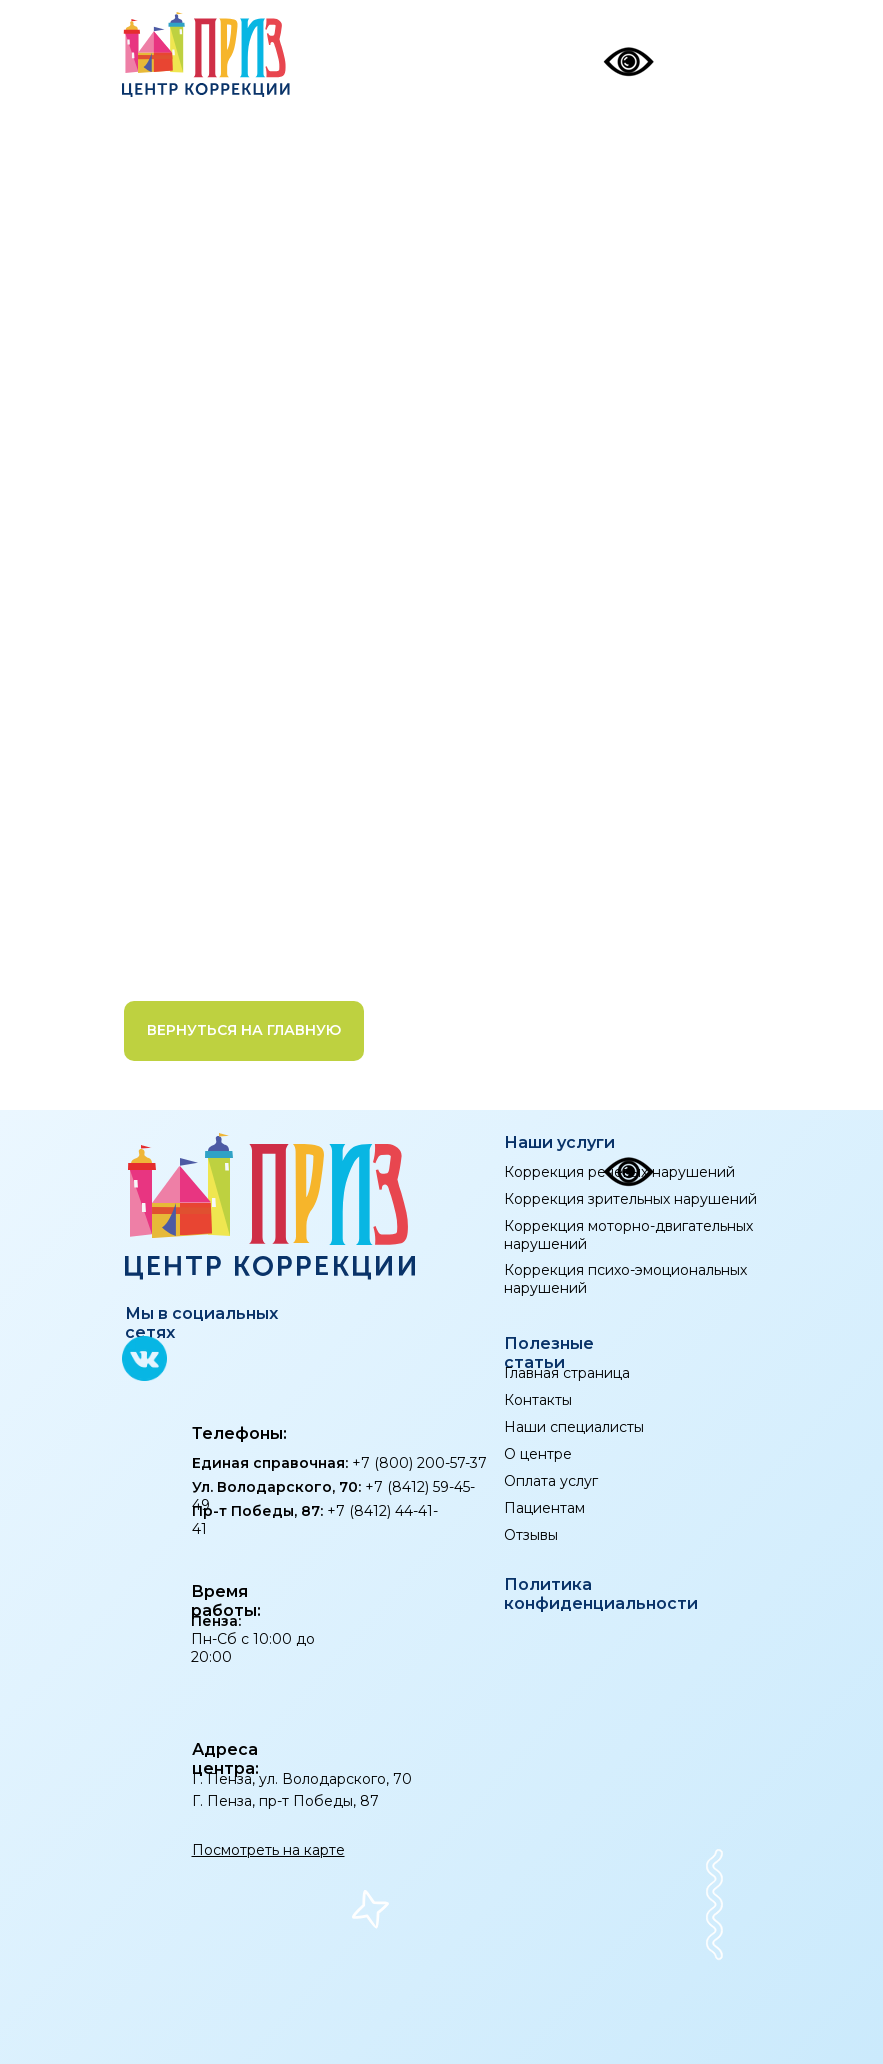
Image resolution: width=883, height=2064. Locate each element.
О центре (538, 1454)
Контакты (538, 1400)
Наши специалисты (574, 1427)
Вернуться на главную (244, 1030)
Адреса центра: (225, 1759)
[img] (727, 55)
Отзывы (531, 1535)
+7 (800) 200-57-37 (339, 1463)
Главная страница (567, 1373)
